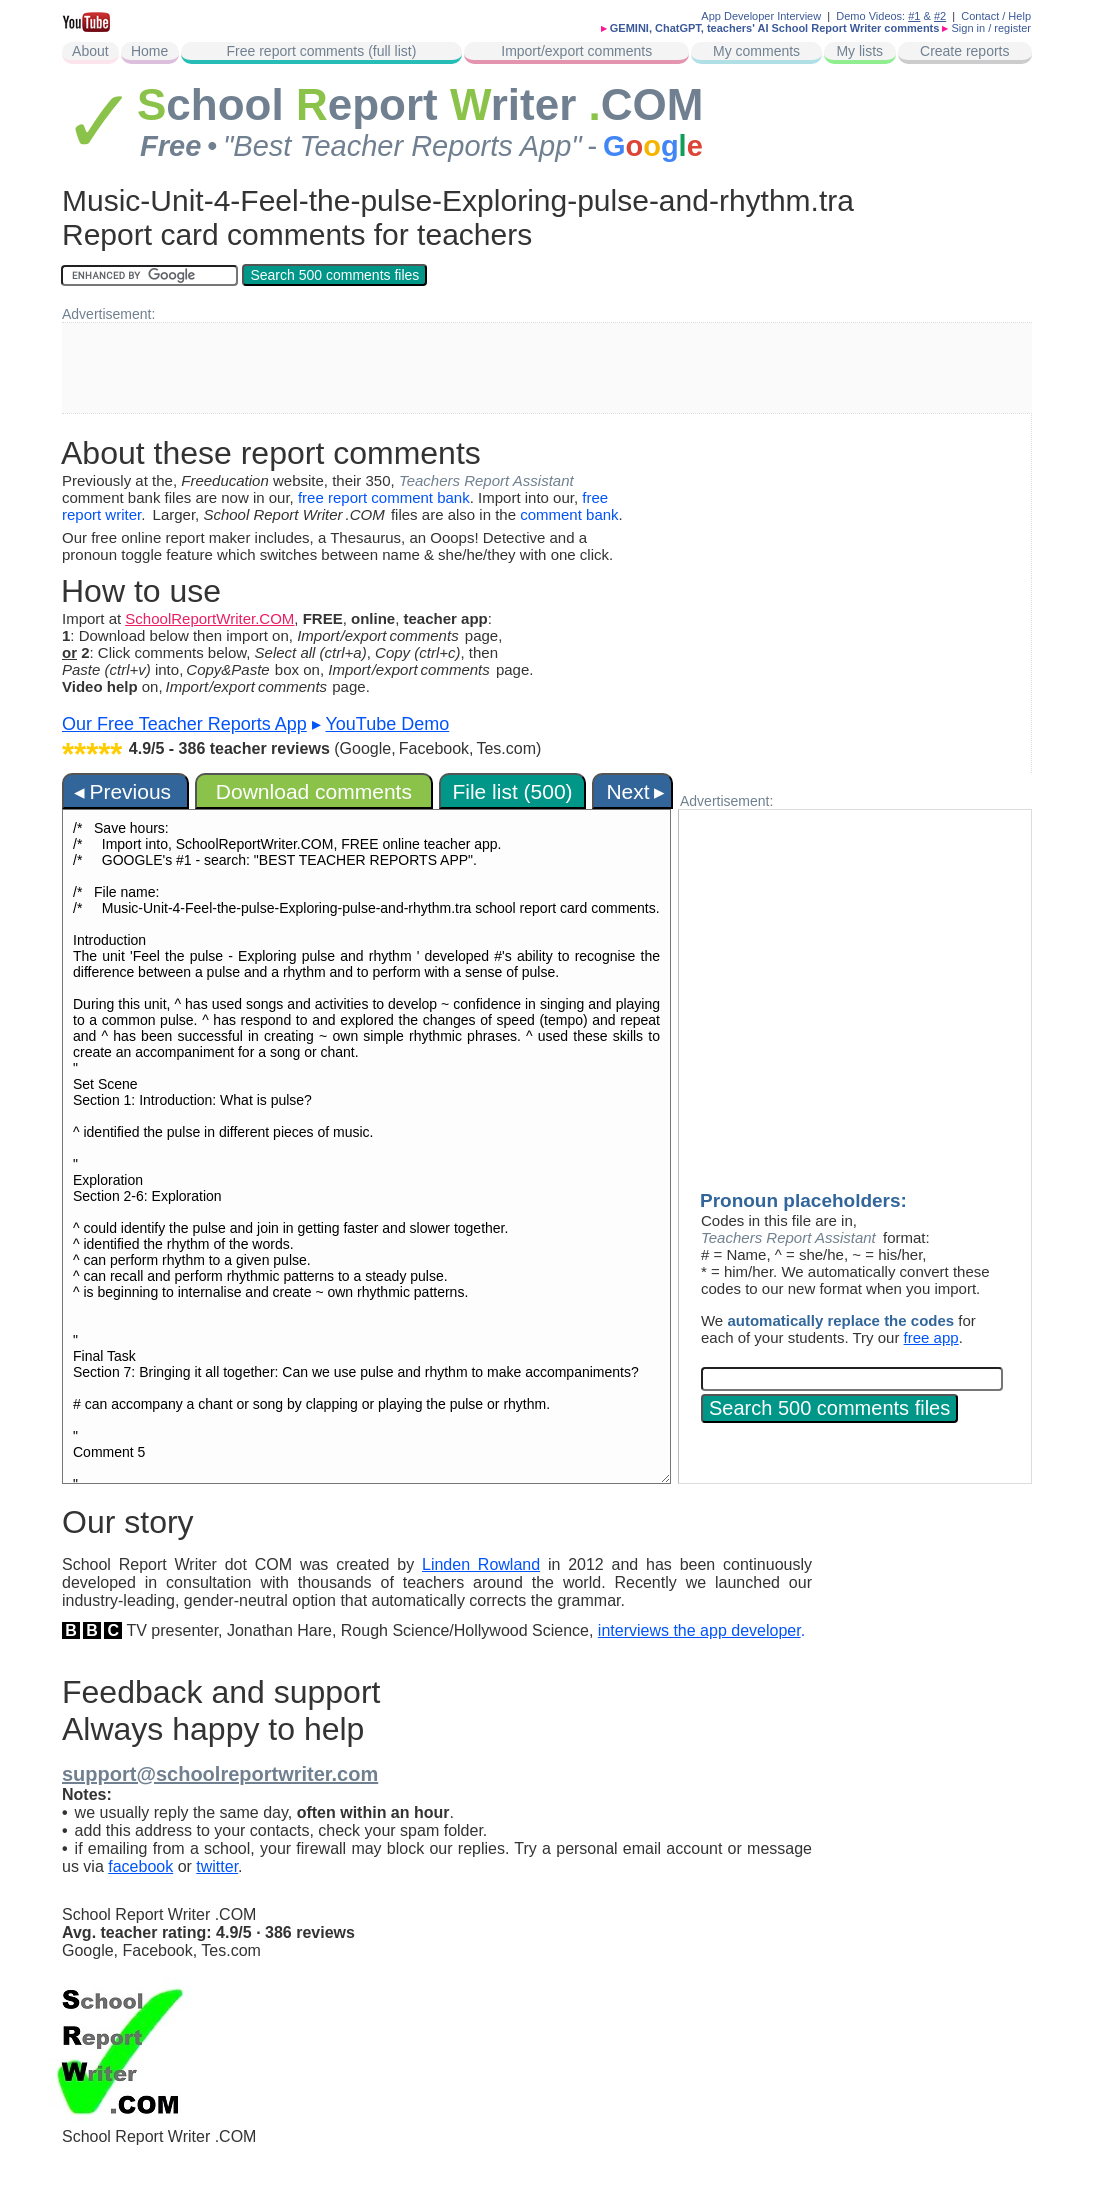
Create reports (964, 51)
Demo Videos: (878, 16)
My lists (859, 51)
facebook (140, 1866)
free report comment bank (384, 497)
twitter (217, 1866)
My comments (756, 51)
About (90, 51)
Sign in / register (991, 28)
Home (149, 51)
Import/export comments (576, 51)
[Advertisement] (547, 368)
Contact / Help (996, 16)
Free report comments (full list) (322, 51)
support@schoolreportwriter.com (220, 1774)
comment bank (569, 514)
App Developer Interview (761, 16)
